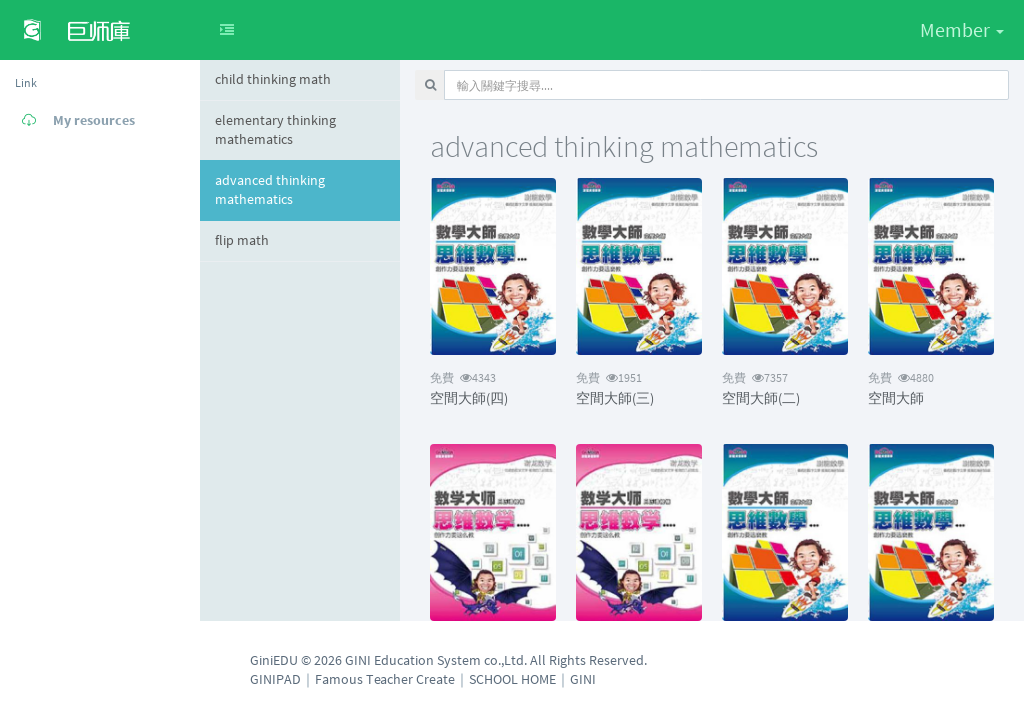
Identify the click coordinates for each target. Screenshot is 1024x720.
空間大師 (896, 398)
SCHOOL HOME (512, 679)
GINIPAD (275, 679)
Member (962, 29)
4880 (901, 377)
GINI (583, 679)
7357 (755, 377)
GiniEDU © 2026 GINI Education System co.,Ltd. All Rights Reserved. (448, 660)
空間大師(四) (469, 398)
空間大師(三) (615, 398)
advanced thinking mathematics (270, 190)
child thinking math (273, 79)
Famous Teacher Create (385, 679)
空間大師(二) (761, 398)
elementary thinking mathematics (275, 130)
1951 (609, 377)
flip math (242, 240)
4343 (463, 377)
